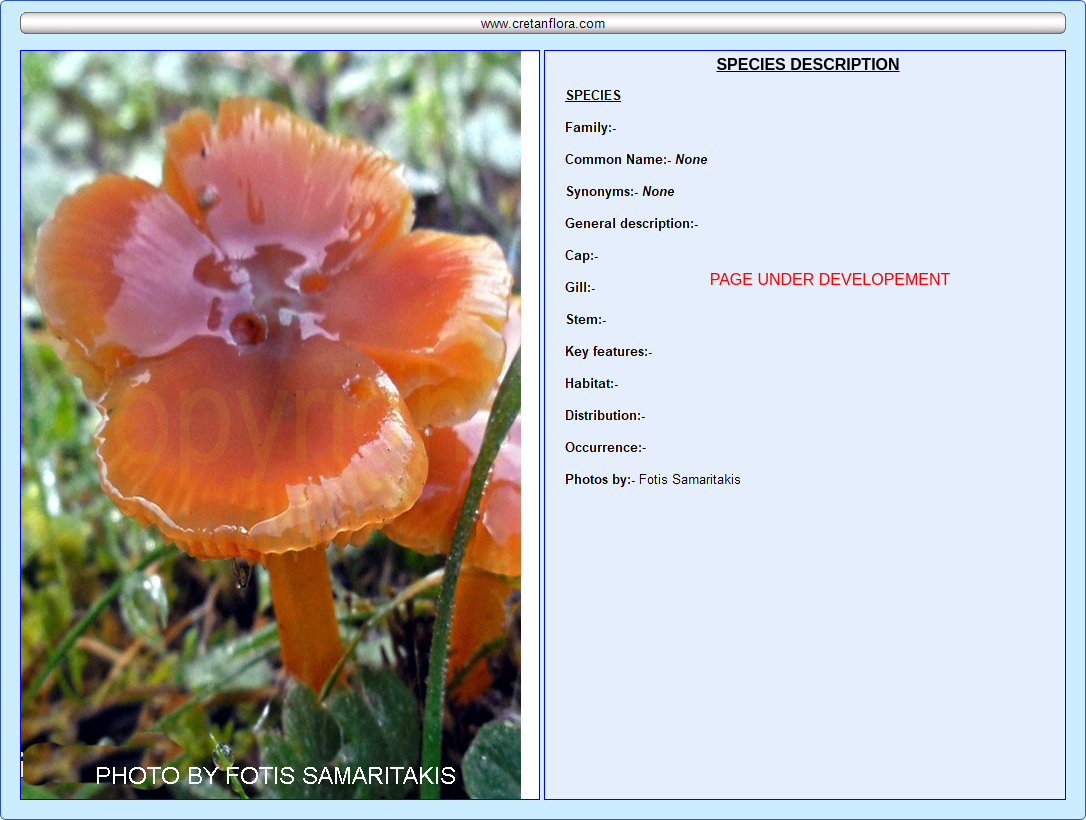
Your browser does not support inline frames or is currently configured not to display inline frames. (805, 425)
